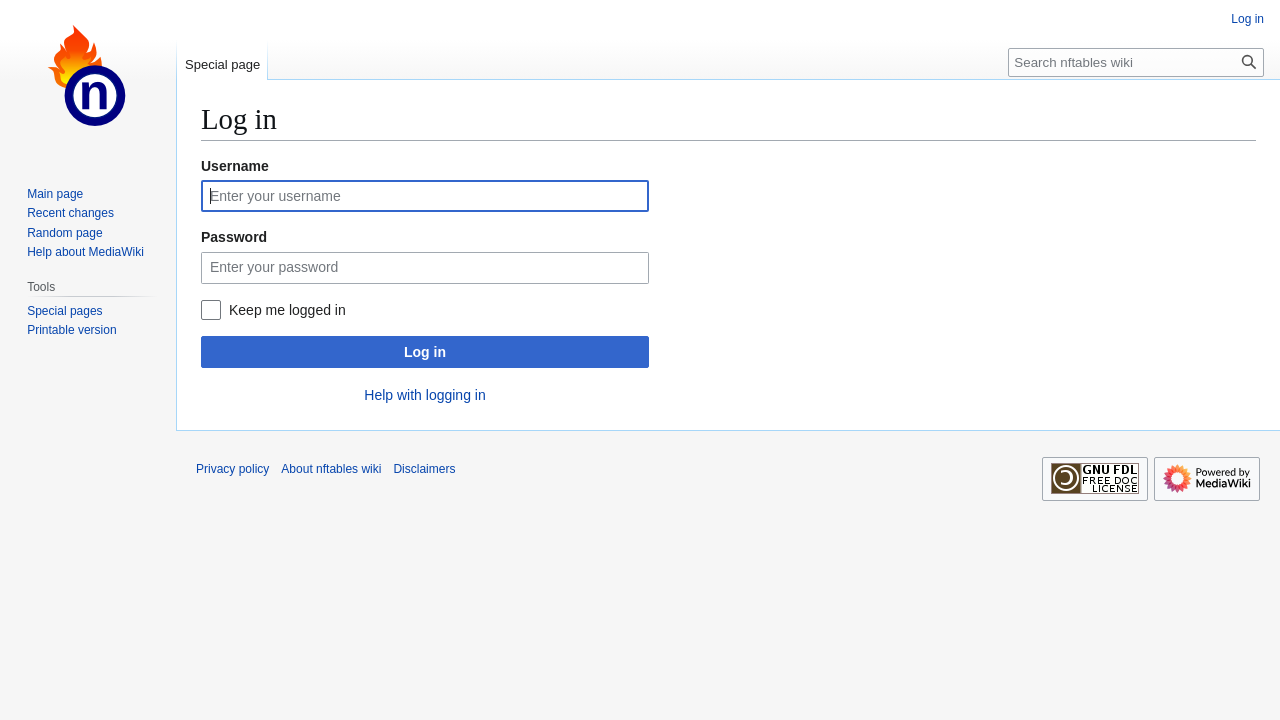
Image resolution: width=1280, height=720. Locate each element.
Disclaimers (424, 469)
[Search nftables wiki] (1136, 62)
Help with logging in (424, 395)
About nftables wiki (331, 469)
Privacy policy (232, 469)
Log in (425, 352)
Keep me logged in (287, 310)
